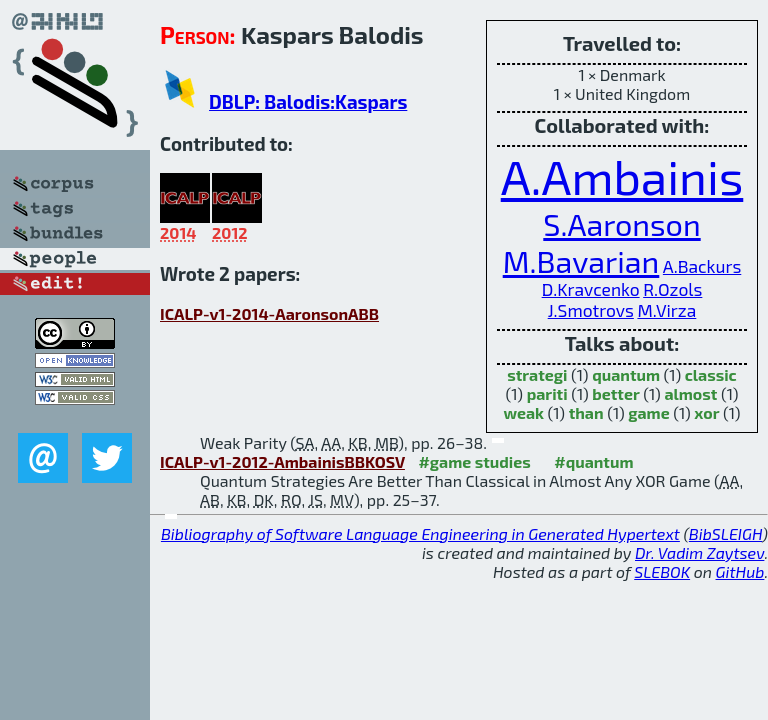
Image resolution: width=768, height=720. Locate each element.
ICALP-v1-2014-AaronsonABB (269, 313)
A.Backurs (702, 266)
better (616, 393)
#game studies (474, 461)
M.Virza (666, 310)
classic (711, 374)
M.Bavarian (581, 260)
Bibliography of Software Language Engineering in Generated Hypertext (420, 533)
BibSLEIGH (725, 533)
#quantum (593, 461)
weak (523, 412)
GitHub (740, 571)
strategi (537, 374)
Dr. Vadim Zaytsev (699, 552)
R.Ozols (672, 289)
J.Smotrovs (591, 310)
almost (690, 393)
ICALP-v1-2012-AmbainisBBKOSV (282, 461)
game (648, 412)
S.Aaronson (621, 223)
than (586, 412)
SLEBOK (662, 571)
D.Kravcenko (591, 289)
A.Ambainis (622, 176)
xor (706, 412)
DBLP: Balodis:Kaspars (308, 101)
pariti (547, 393)
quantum (626, 374)
